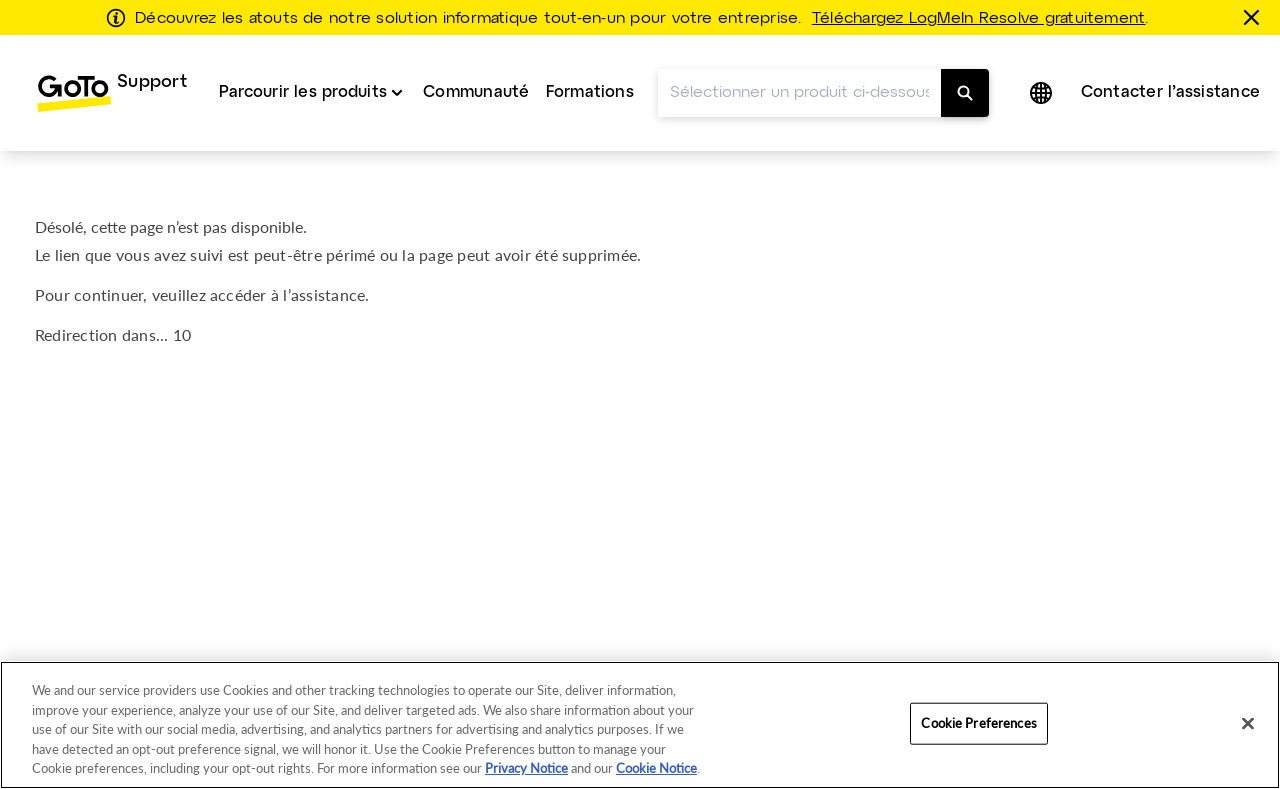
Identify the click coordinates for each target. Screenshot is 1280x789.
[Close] (1248, 724)
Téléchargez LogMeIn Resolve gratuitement (979, 19)
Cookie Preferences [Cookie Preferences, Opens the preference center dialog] (978, 723)
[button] (1043, 93)
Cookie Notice (656, 768)
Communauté (476, 92)
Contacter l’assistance (1170, 92)
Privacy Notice (526, 768)
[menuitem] (111, 93)
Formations (590, 92)
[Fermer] (1255, 17)
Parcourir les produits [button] (303, 92)
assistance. (330, 294)
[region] (640, 725)
